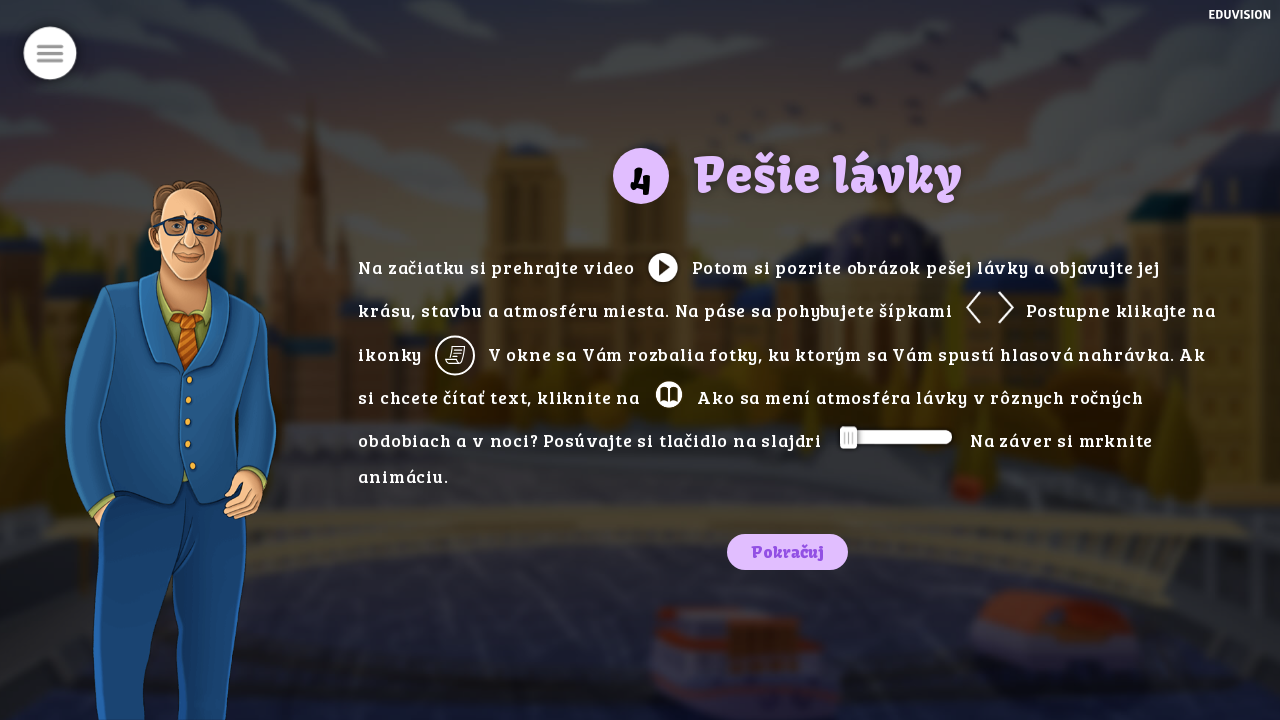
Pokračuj (787, 552)
